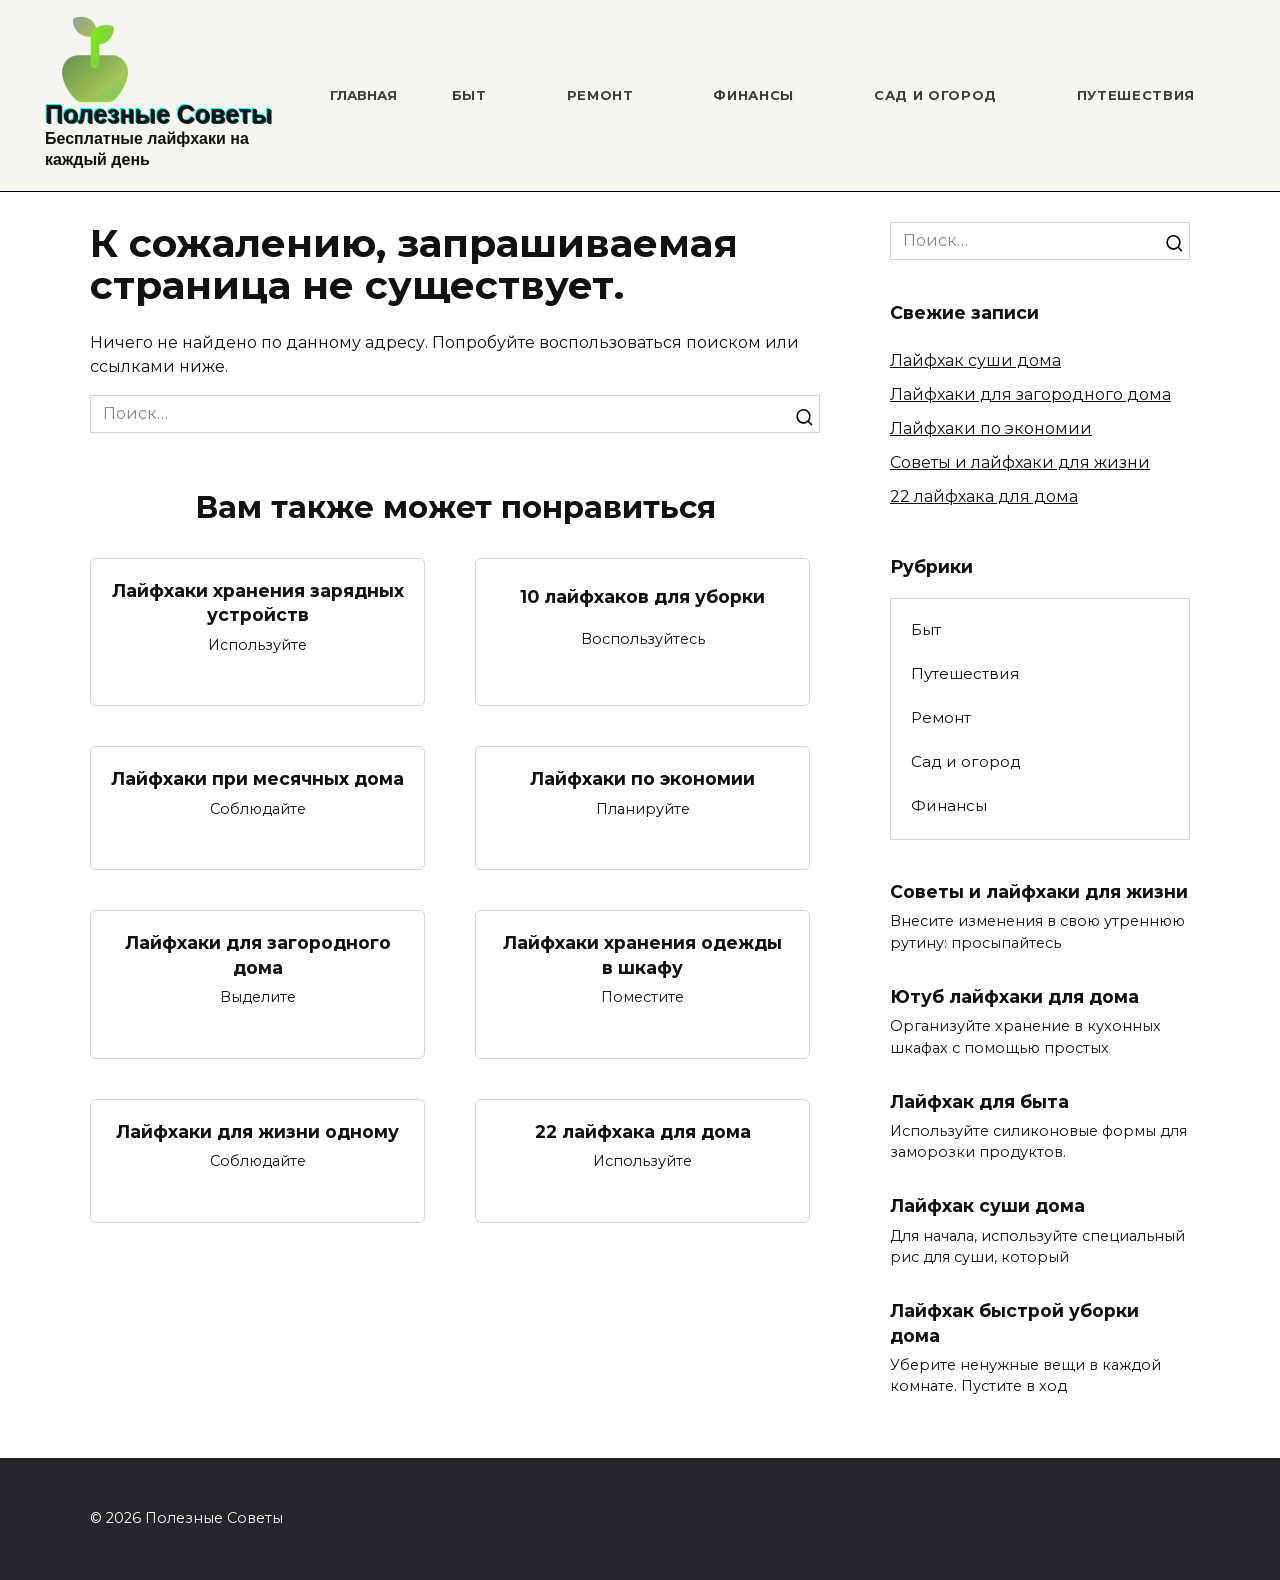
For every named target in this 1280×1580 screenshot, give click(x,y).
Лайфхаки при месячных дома (257, 778)
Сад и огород (935, 95)
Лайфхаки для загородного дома (258, 955)
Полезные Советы (158, 114)
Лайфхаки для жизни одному (257, 1131)
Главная (363, 95)
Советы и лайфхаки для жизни (1020, 462)
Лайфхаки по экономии (642, 778)
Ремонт (600, 95)
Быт (469, 95)
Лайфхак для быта (979, 1101)
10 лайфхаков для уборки (642, 596)
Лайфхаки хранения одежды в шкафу (642, 955)
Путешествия (1136, 95)
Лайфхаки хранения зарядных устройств (258, 603)
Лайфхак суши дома (975, 360)
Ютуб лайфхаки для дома (1014, 996)
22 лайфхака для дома (643, 1131)
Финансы (753, 95)
